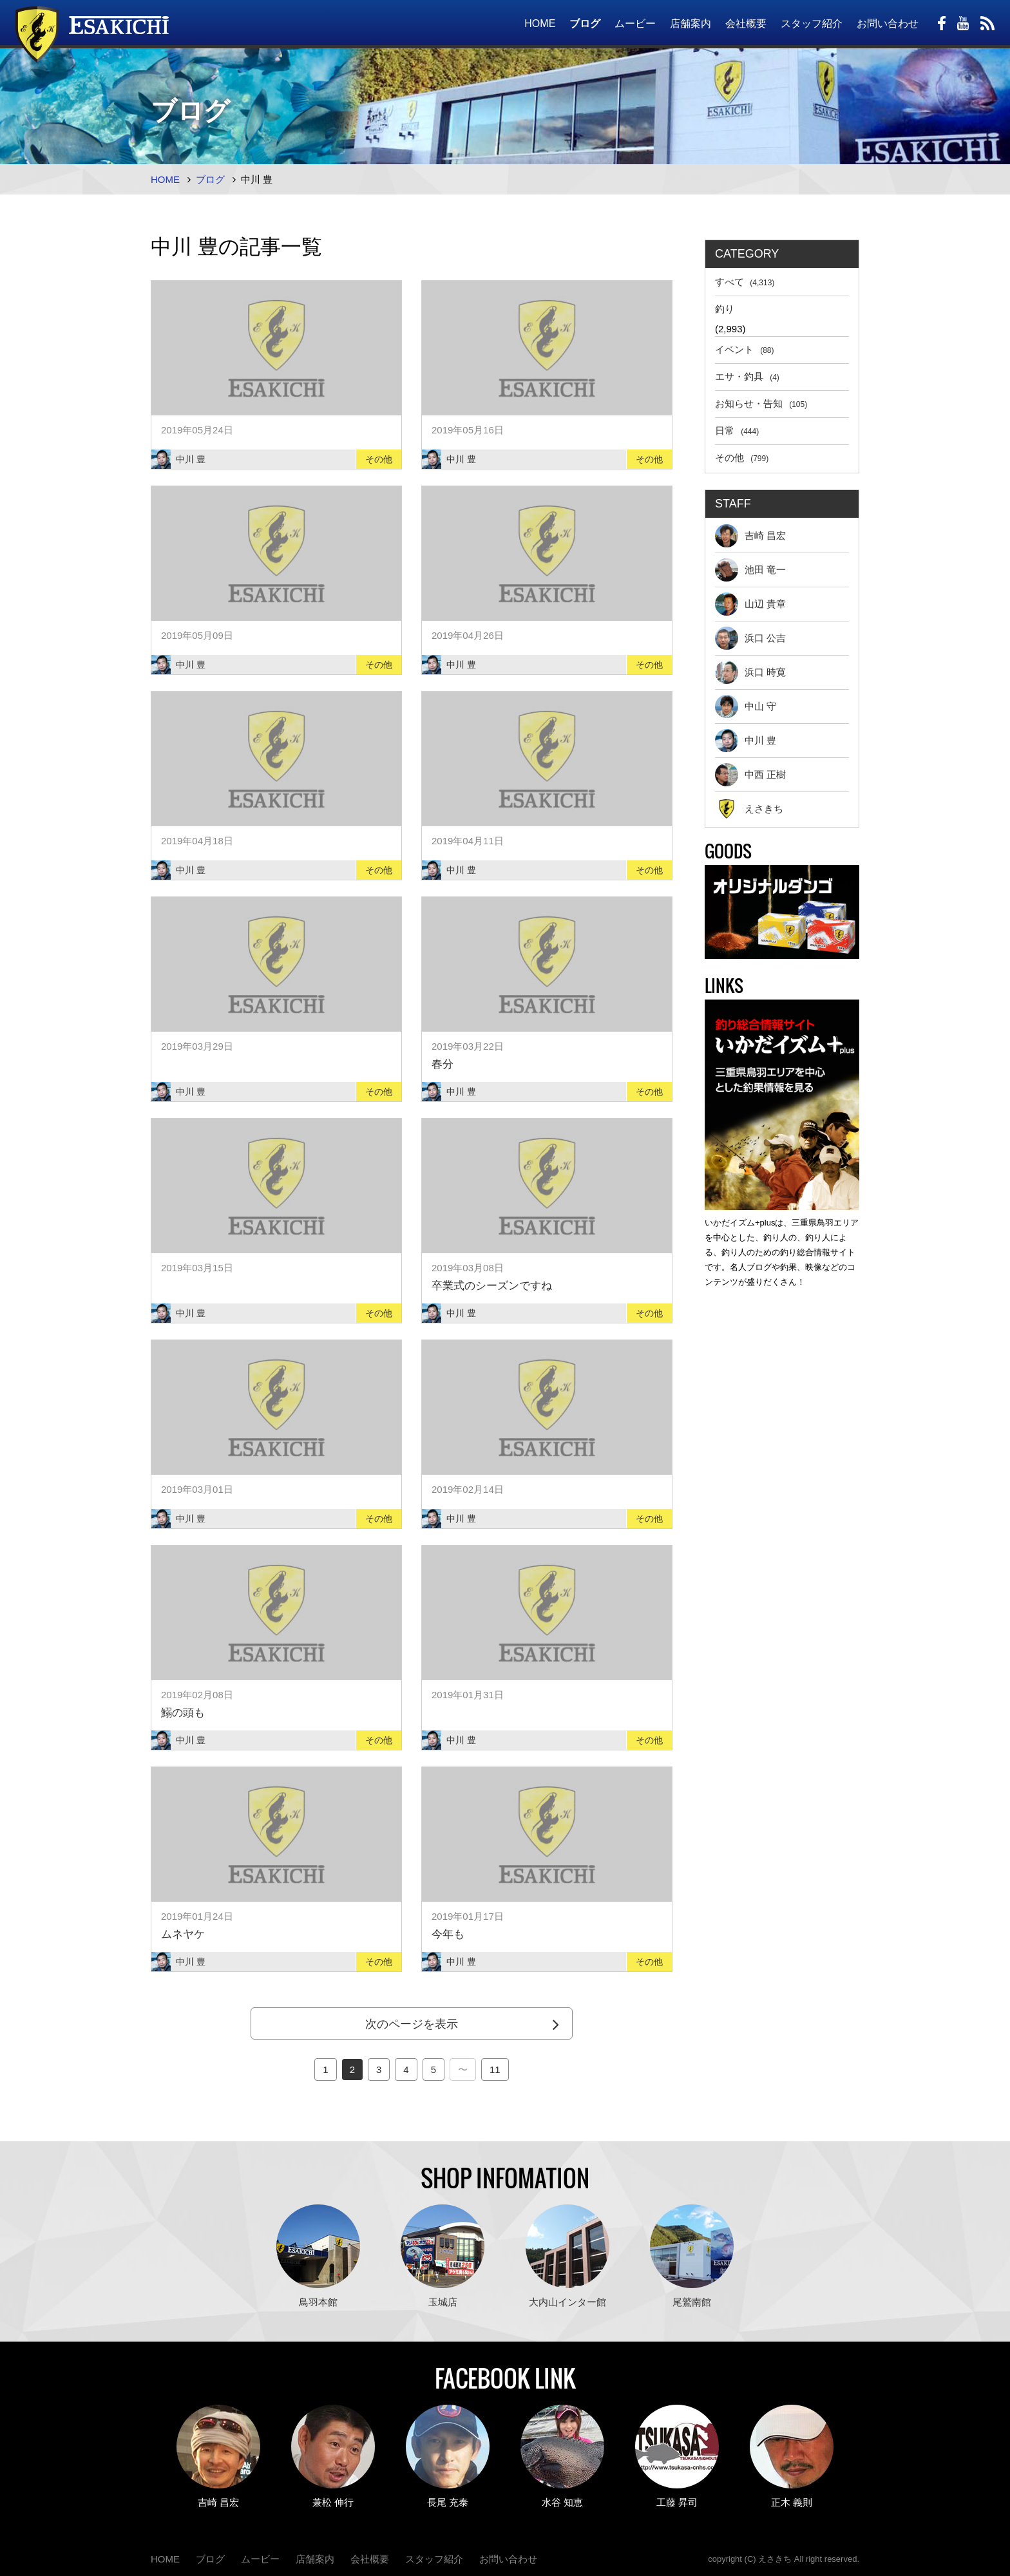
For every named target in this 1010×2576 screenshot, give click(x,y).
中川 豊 (745, 740)
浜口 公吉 (750, 638)
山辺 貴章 (750, 604)
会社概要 (746, 23)
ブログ (584, 23)
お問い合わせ (888, 23)
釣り (724, 308)
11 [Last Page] (495, 2069)
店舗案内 (690, 23)
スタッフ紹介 (812, 23)
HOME (539, 23)
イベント (744, 349)
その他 (741, 457)
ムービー (635, 23)
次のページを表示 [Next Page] (411, 2024)
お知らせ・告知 (761, 403)
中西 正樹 (750, 774)
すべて (744, 281)
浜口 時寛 (750, 672)
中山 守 (745, 706)
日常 (737, 430)
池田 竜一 (750, 570)
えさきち (749, 808)
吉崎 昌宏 (750, 535)
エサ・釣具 (747, 376)
